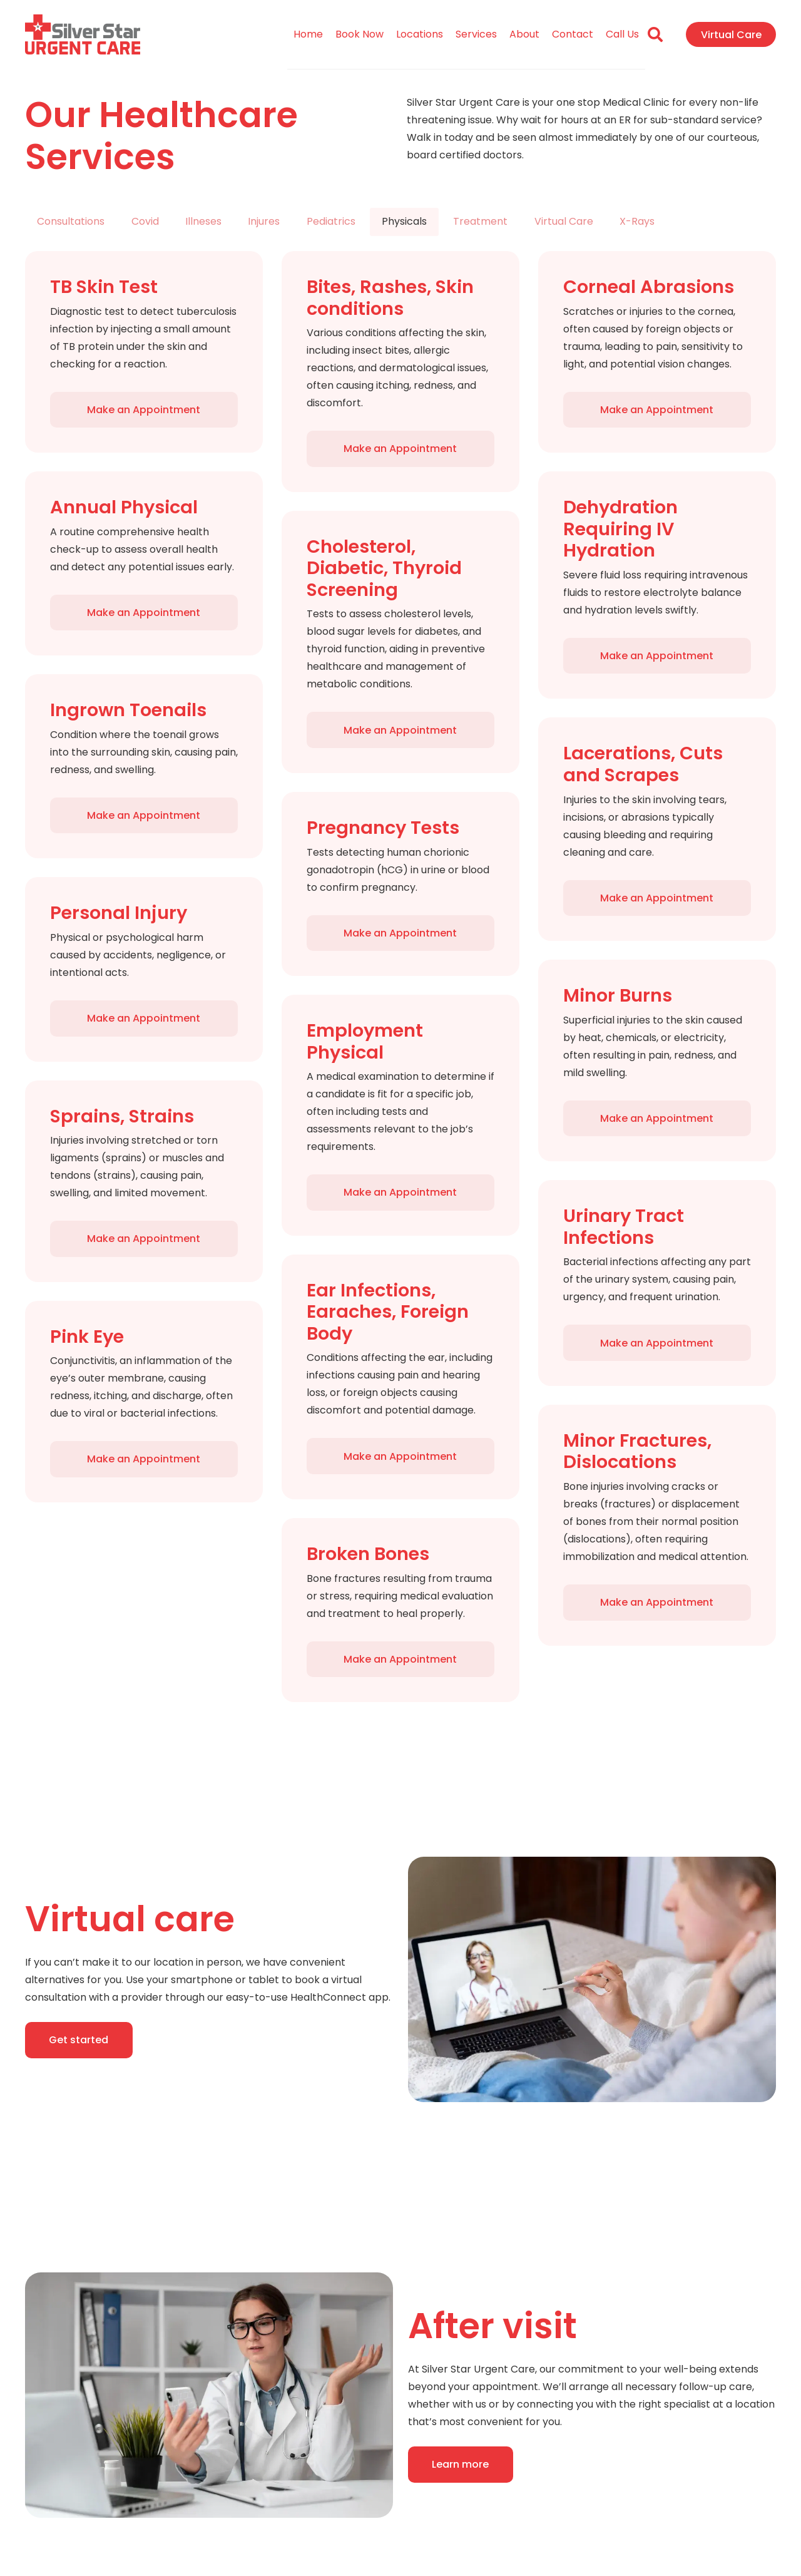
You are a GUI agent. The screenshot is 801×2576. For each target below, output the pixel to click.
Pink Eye (87, 1336)
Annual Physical (124, 507)
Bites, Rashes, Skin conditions (390, 297)
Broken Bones (368, 1553)
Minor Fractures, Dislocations (637, 1451)
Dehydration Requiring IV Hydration (620, 529)
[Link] (82, 34)
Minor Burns (617, 995)
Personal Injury (118, 912)
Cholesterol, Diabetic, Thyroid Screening (384, 568)
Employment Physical (365, 1041)
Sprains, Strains (122, 1116)
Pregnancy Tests (383, 827)
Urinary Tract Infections (623, 1226)
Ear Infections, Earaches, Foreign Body (388, 1312)
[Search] (655, 35)
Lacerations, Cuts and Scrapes (643, 764)
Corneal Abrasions (648, 286)
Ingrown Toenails (128, 709)
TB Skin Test (104, 286)
